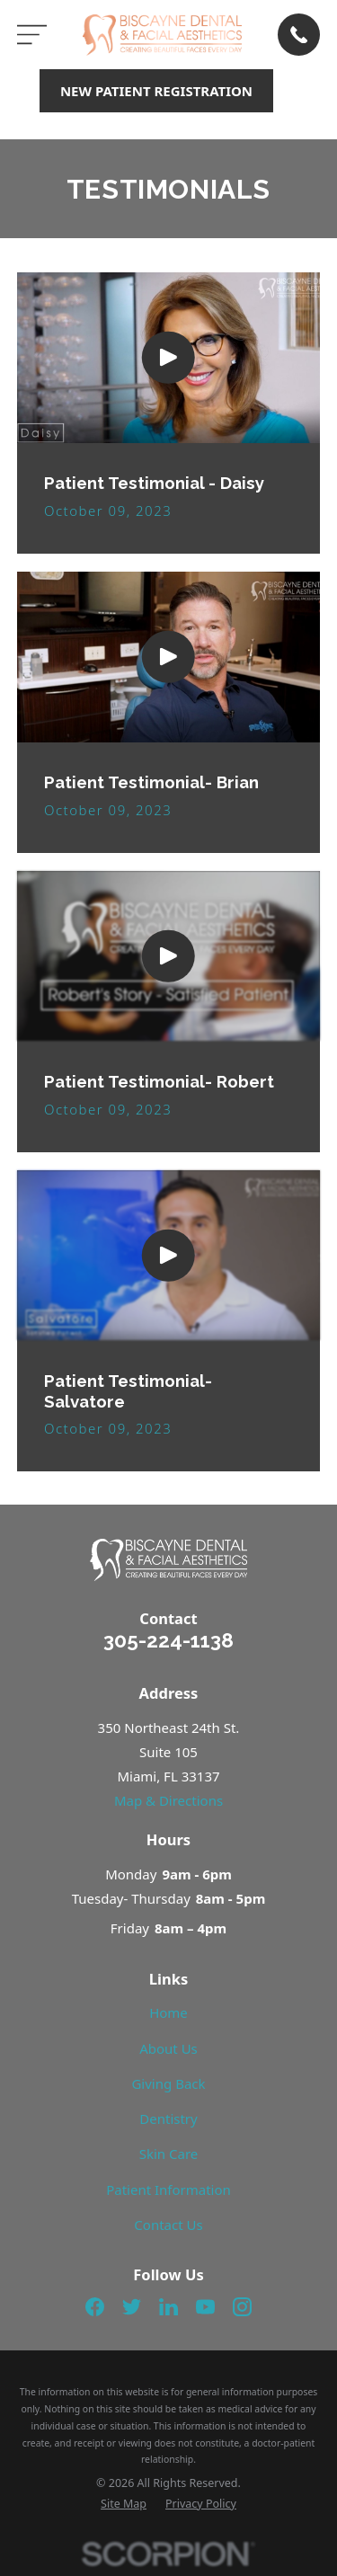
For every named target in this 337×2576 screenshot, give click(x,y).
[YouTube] (205, 2306)
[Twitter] (131, 2306)
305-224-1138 (168, 1640)
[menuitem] (123, 2504)
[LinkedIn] (168, 2306)
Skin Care (169, 2154)
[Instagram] (242, 2306)
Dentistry (168, 2118)
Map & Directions (168, 1800)
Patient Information (168, 2189)
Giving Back (168, 2083)
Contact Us (168, 2225)
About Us (168, 2048)
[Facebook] (94, 2306)
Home (168, 2012)
